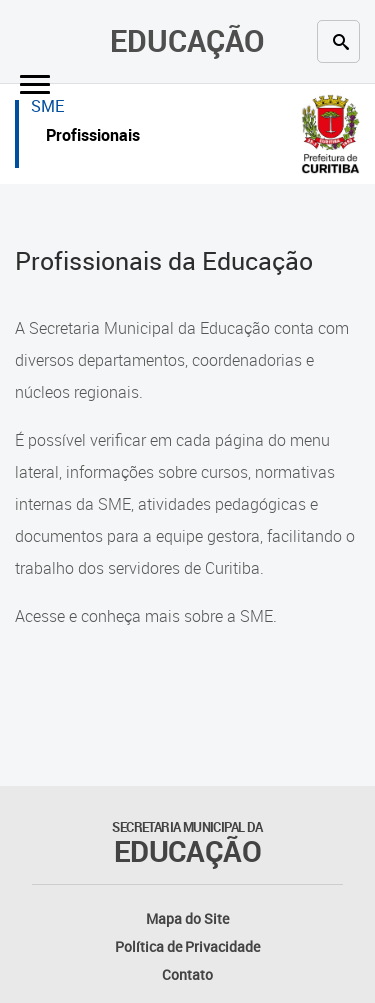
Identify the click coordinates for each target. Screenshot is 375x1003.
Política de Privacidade (187, 946)
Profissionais (93, 137)
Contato (187, 974)
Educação (187, 40)
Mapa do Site (187, 918)
